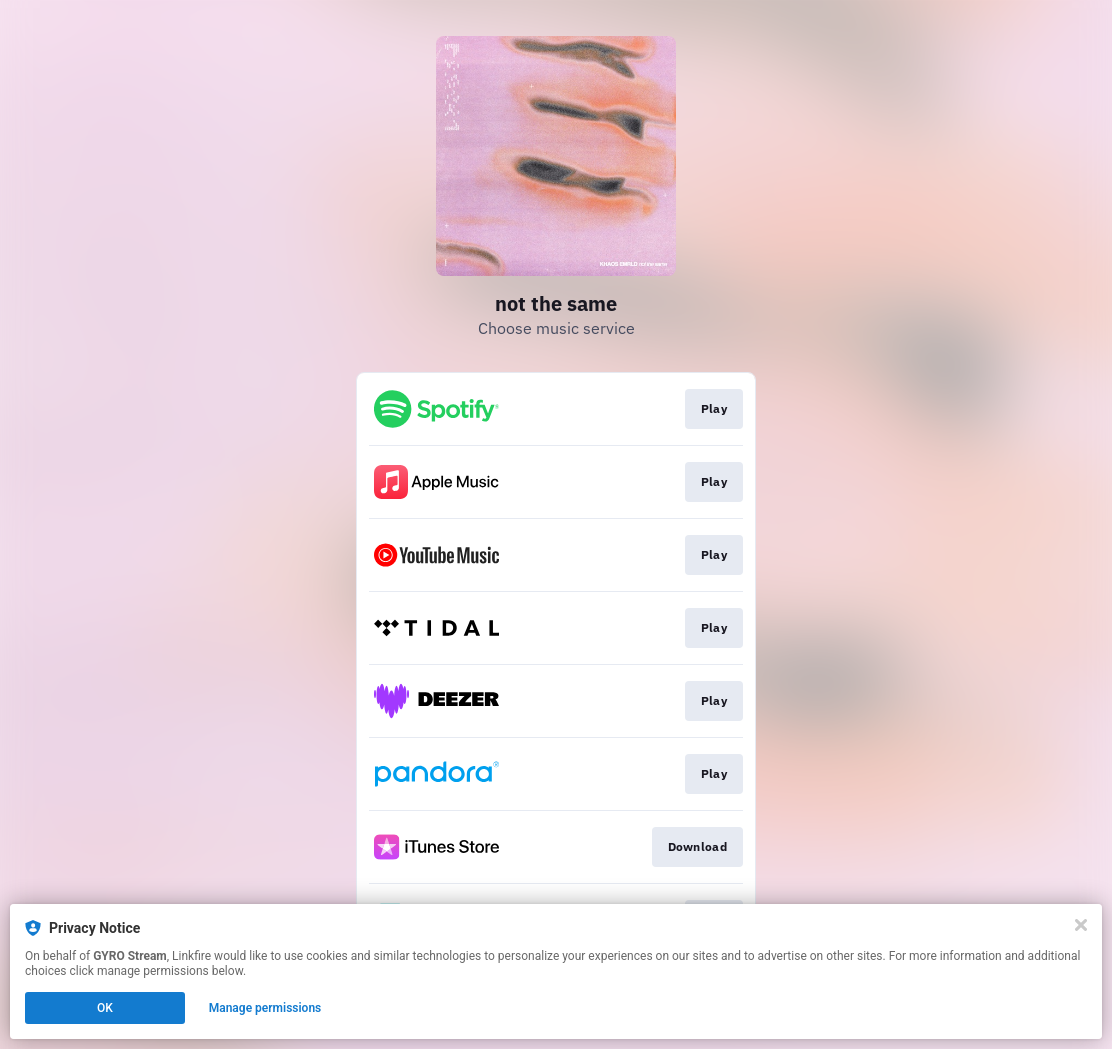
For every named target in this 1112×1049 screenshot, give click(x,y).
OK (105, 1008)
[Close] (1081, 925)
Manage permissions (265, 1008)
